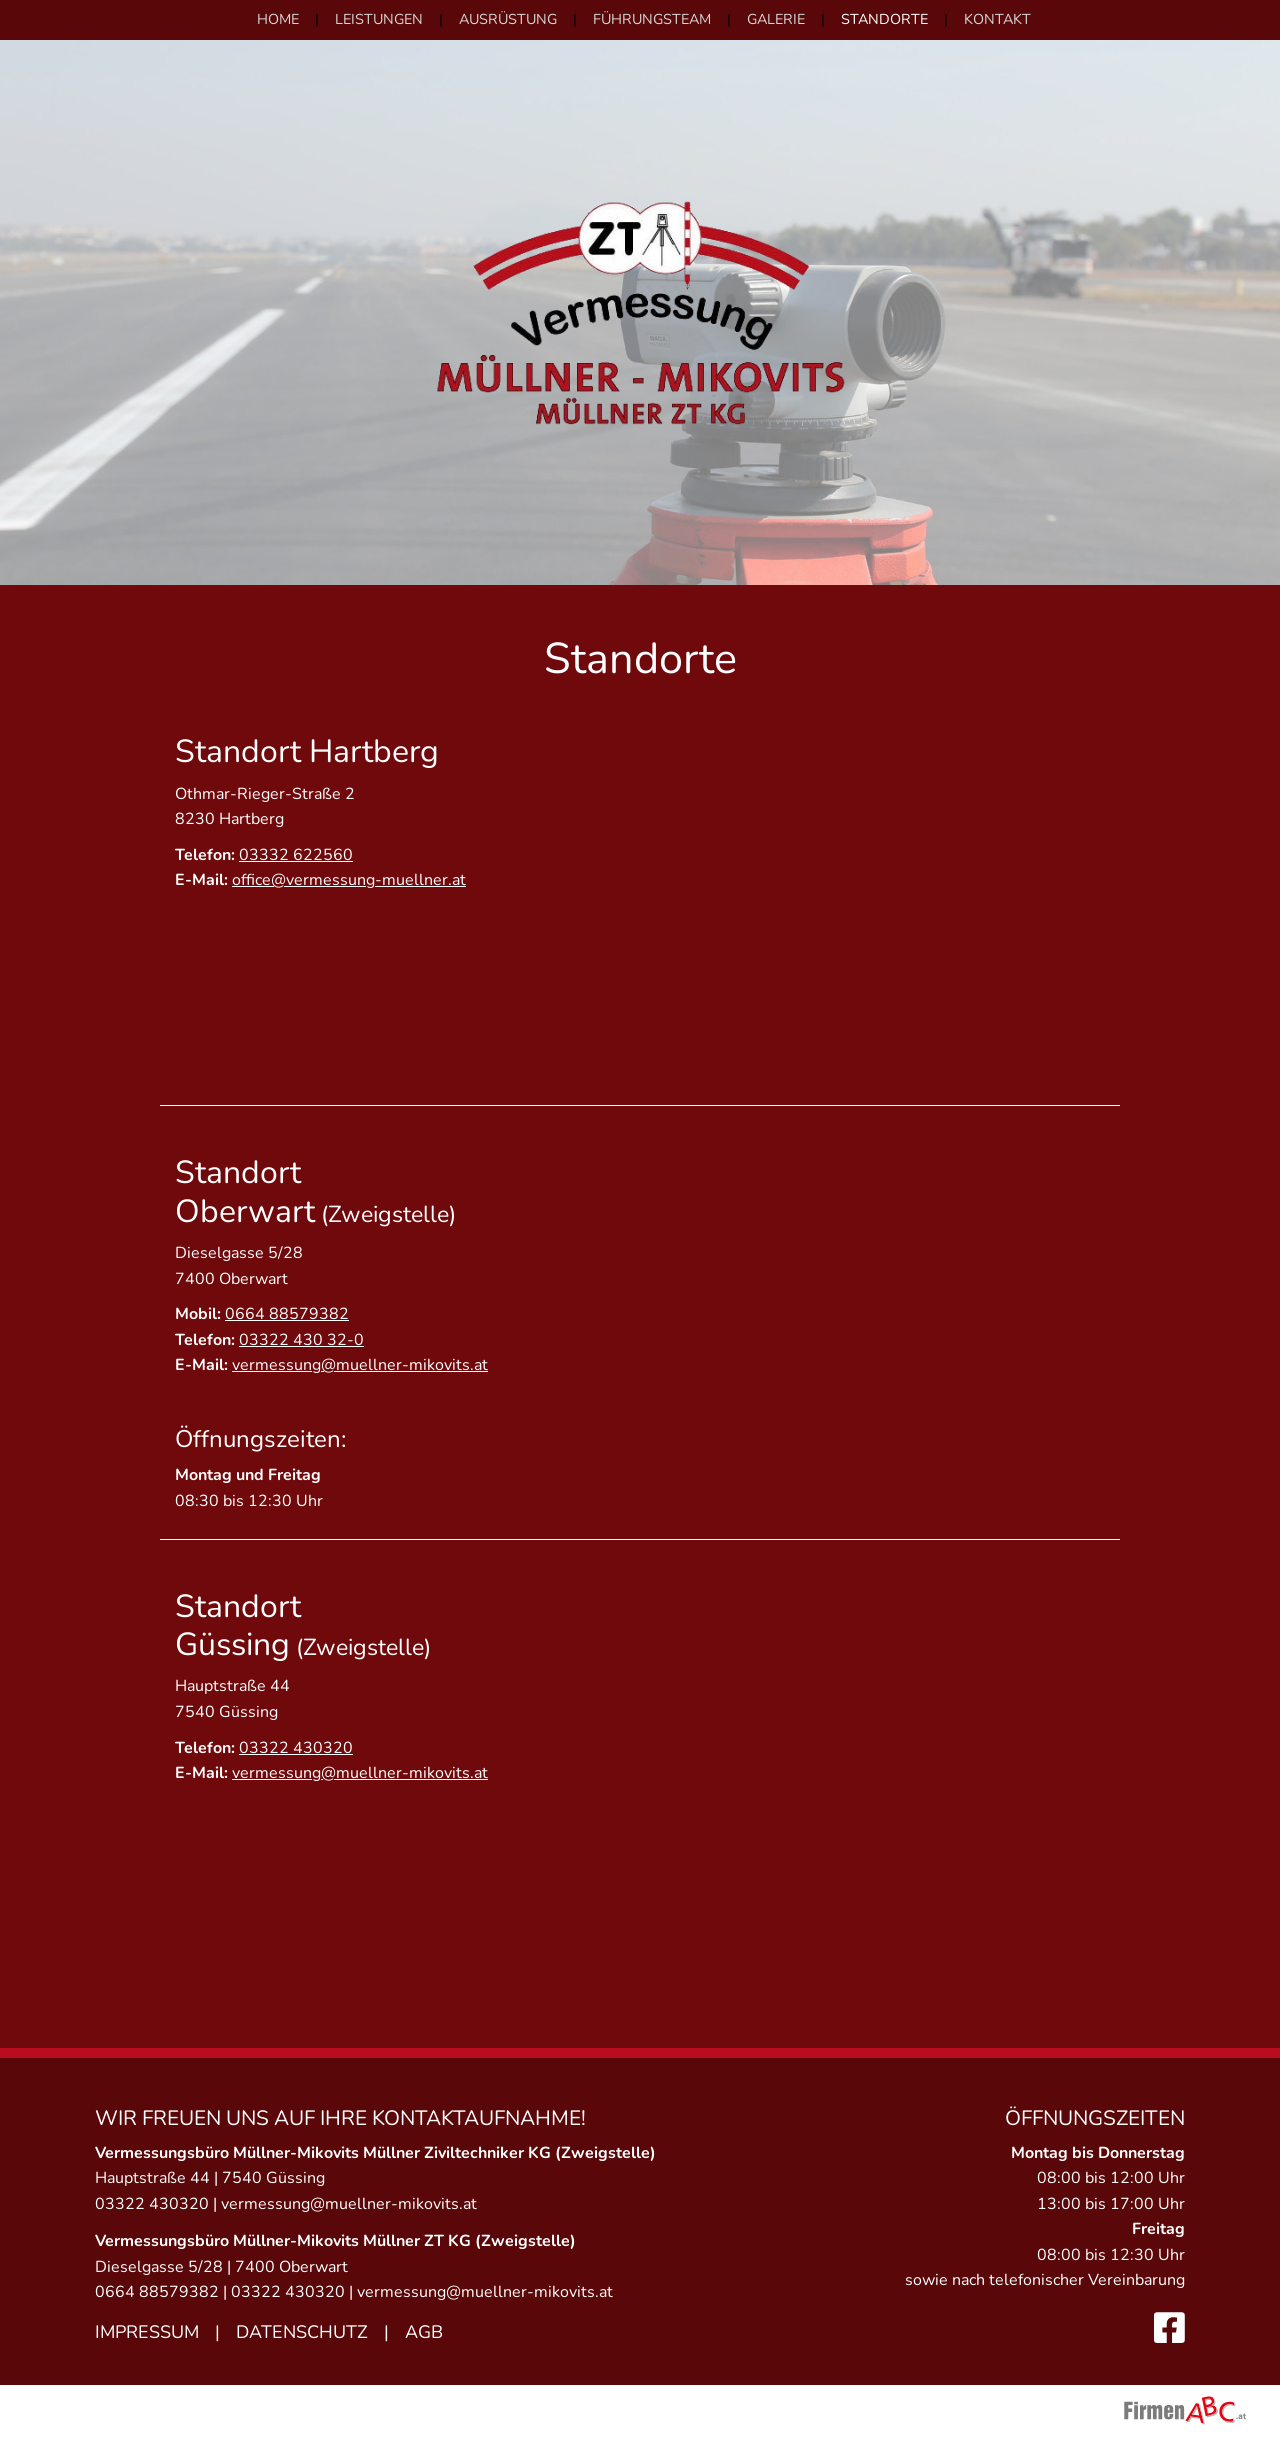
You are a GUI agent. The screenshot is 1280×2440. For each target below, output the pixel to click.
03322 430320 (296, 1748)
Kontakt (997, 19)
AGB (424, 2332)
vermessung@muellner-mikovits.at (360, 1365)
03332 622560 (296, 855)
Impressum (147, 2332)
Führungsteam (652, 19)
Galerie (776, 19)
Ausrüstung (508, 19)
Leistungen (379, 19)
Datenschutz (302, 2332)
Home (278, 19)
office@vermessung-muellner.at (349, 880)
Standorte (884, 19)
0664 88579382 (287, 1314)
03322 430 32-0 (301, 1340)
